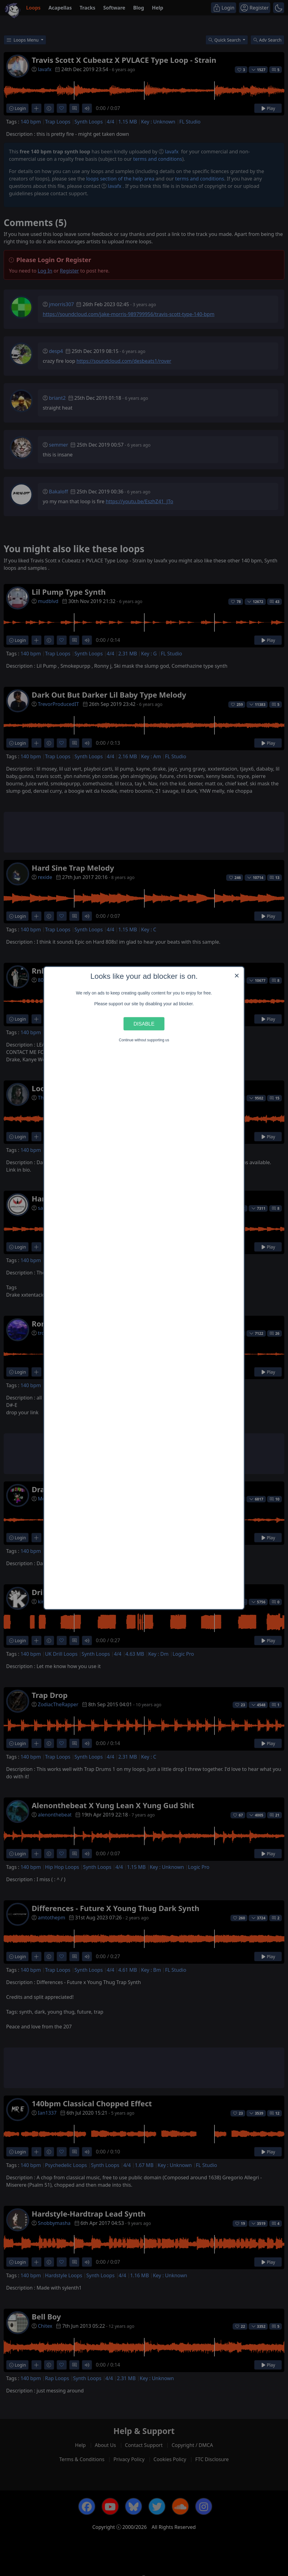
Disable (144, 1023)
